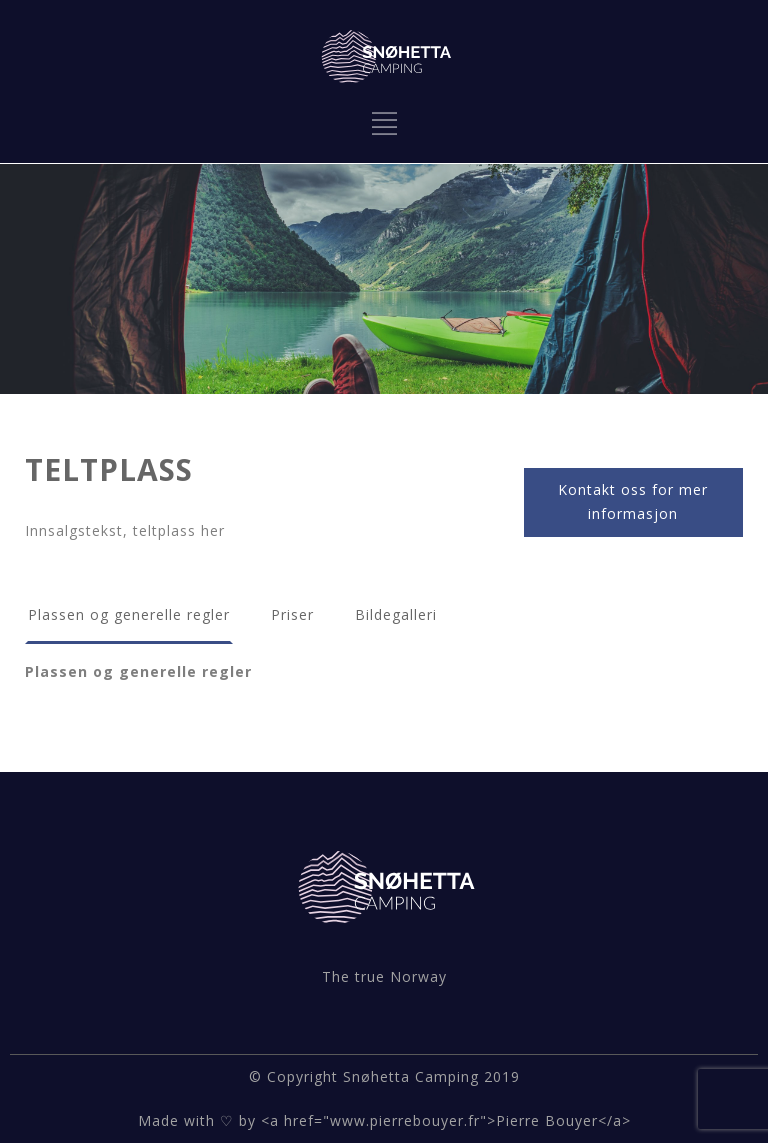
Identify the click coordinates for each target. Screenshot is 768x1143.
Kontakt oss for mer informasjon (633, 502)
